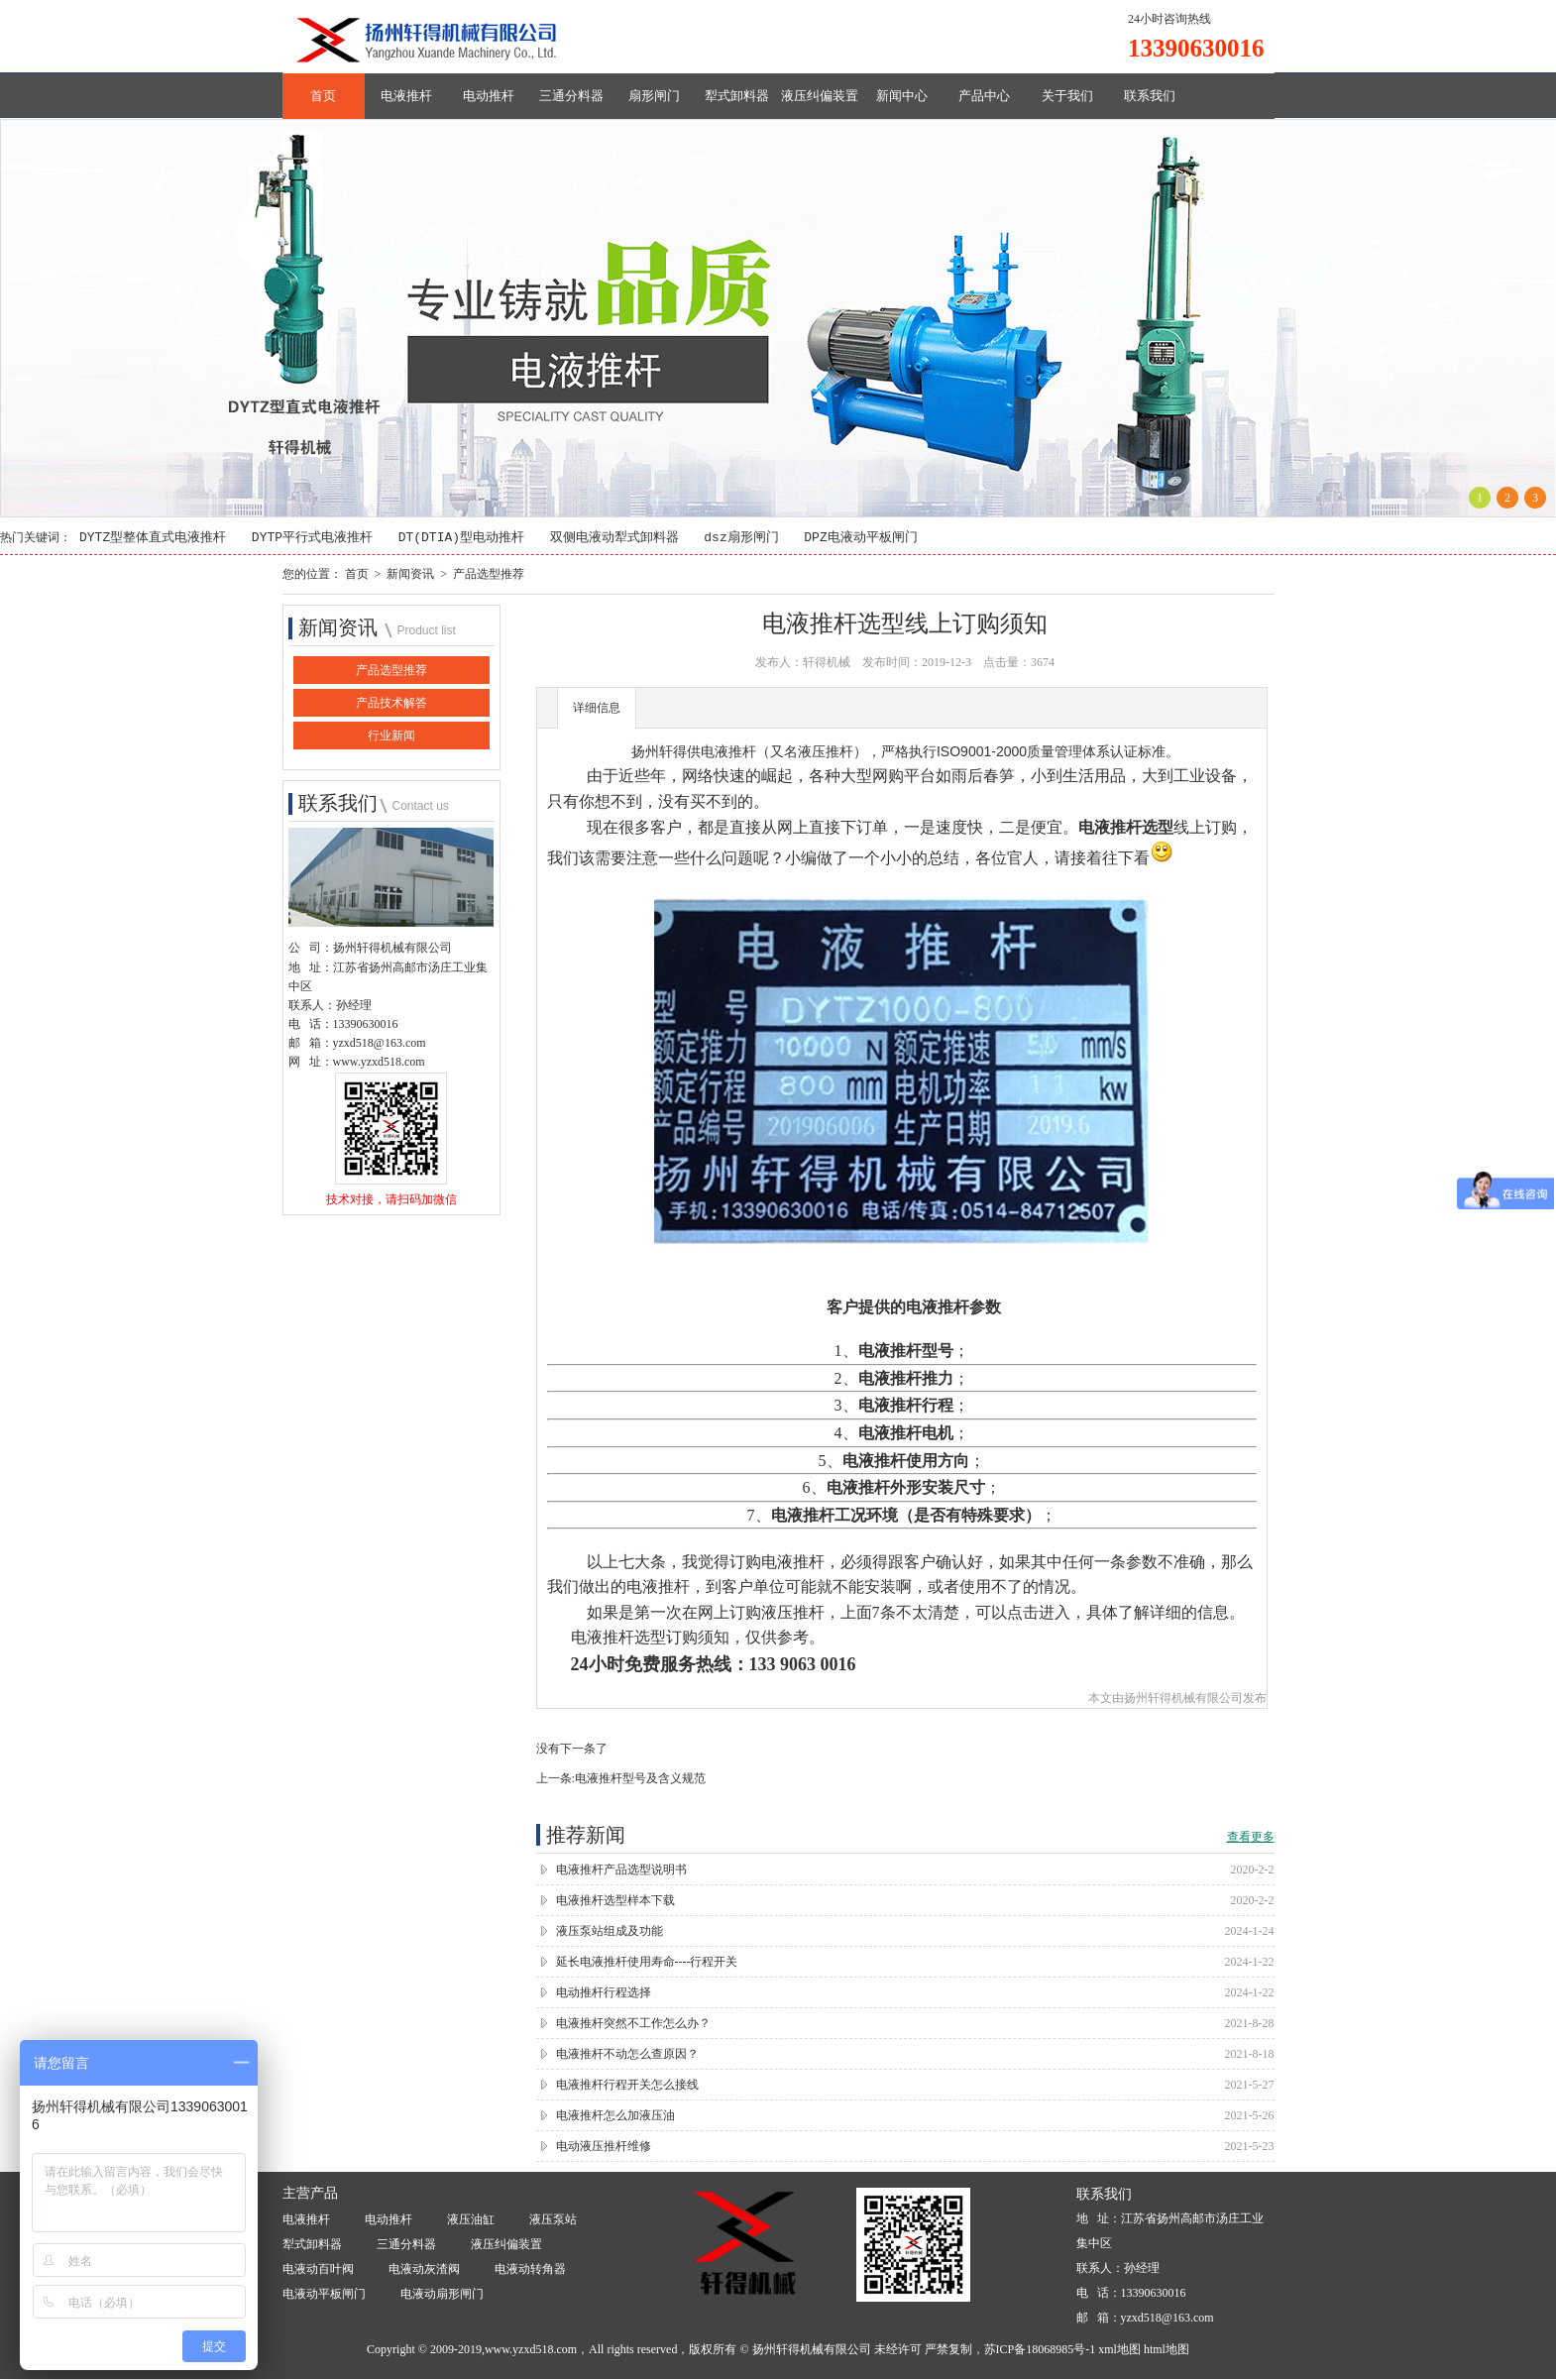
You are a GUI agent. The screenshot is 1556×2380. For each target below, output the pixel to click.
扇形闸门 (654, 95)
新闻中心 (902, 95)
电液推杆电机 (905, 1432)
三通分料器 (571, 95)
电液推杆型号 (905, 1351)
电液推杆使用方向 (905, 1460)
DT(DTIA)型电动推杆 (461, 538)
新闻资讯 (410, 574)
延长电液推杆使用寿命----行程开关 (647, 1962)
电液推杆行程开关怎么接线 (627, 2085)
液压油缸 (471, 2220)
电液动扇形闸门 (442, 2295)
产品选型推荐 (488, 574)
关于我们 (1067, 95)
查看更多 (1251, 1837)
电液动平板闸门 (324, 2295)
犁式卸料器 (737, 95)
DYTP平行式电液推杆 (312, 538)
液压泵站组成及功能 (609, 1931)
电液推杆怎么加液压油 (615, 2115)
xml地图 (1119, 2349)
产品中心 (984, 95)
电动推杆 (488, 95)
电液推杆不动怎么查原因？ (627, 2054)
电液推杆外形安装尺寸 (906, 1488)
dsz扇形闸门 (741, 538)
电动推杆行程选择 (603, 1992)
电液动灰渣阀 (424, 2270)
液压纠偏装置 (819, 95)
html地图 (1166, 2349)
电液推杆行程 (905, 1406)
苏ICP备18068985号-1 (1040, 2349)
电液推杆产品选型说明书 (621, 1869)
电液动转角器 (530, 2270)
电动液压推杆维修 (603, 2146)
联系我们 (1149, 95)
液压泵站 (553, 2220)
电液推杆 (406, 95)
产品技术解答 (391, 704)
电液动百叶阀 (318, 2270)
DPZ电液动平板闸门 (860, 538)
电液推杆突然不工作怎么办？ (633, 2023)
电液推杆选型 (1125, 827)
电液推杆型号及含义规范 (640, 1778)
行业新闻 (391, 736)
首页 (323, 95)
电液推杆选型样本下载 (615, 1900)
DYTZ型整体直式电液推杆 (152, 538)
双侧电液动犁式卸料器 (614, 538)
